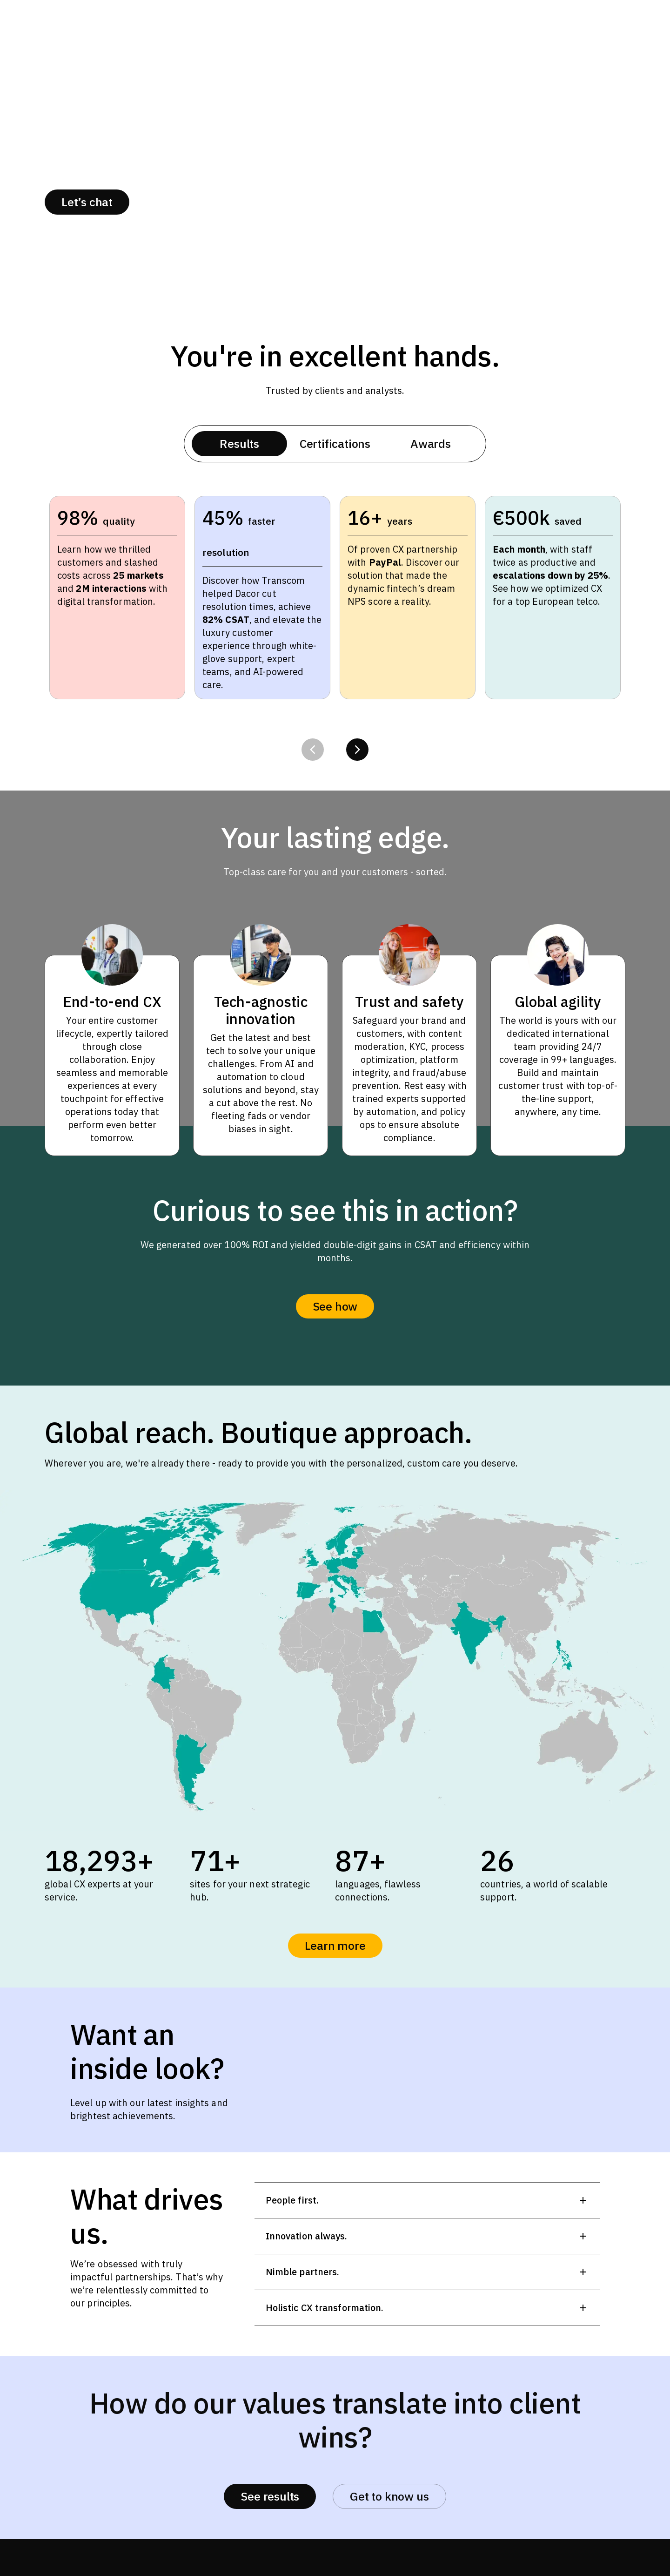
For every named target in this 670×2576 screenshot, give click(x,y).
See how (335, 1306)
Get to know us (389, 2496)
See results (270, 2496)
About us (173, 202)
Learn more (335, 1945)
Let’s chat (87, 202)
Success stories (276, 202)
